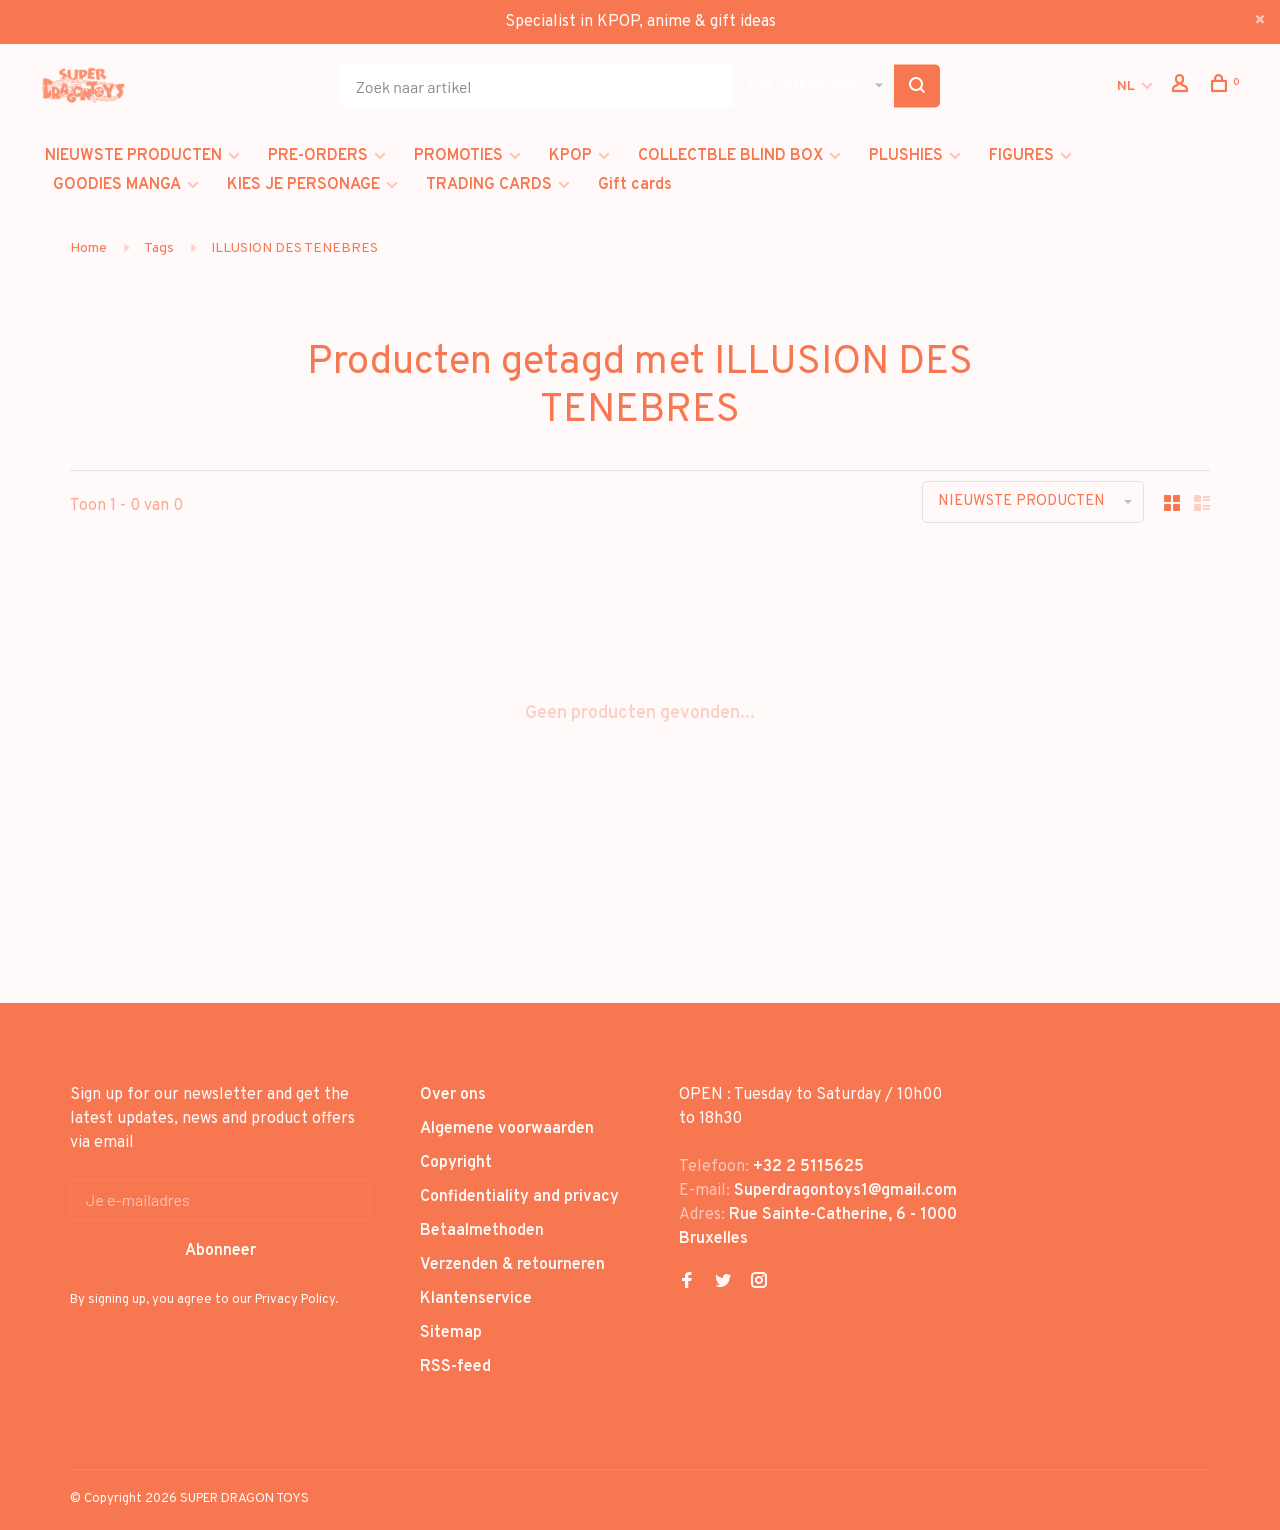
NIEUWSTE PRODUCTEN (133, 156)
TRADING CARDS (489, 185)
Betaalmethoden (482, 1231)
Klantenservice (476, 1299)
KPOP (570, 156)
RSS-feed (455, 1367)
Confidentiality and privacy (519, 1197)
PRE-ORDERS (318, 156)
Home (88, 248)
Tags (159, 248)
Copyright (456, 1163)
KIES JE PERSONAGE (303, 185)
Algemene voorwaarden (507, 1129)
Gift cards (635, 185)
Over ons (453, 1095)
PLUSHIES (906, 156)
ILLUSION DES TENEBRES (294, 248)
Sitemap (451, 1333)
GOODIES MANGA (117, 185)
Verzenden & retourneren (512, 1265)
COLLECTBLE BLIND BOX (730, 156)
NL (1126, 86)
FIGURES (1021, 156)
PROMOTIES (458, 156)
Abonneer (220, 1251)
